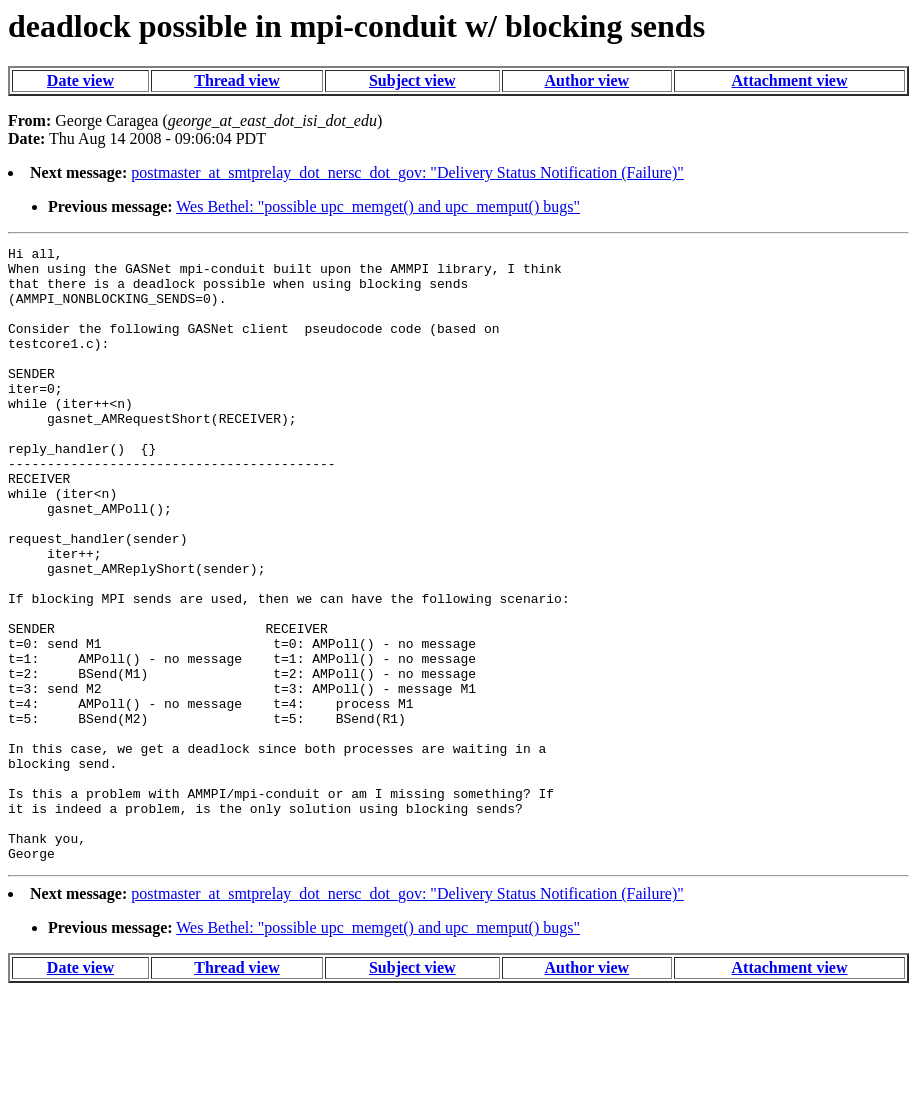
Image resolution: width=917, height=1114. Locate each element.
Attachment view (790, 80)
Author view (587, 80)
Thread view (236, 80)
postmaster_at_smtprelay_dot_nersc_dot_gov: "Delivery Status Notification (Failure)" (407, 172)
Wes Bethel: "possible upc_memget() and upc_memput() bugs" (378, 206)
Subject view (412, 80)
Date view (80, 80)
